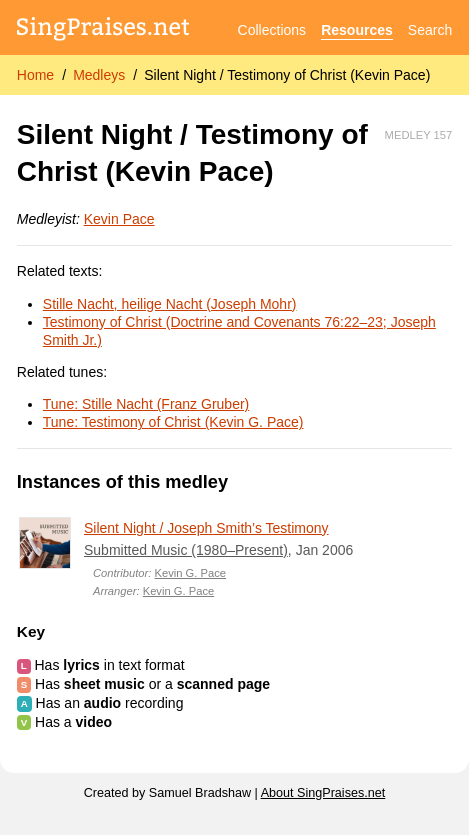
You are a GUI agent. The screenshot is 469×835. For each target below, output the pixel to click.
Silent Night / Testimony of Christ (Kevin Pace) (287, 75)
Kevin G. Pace (191, 573)
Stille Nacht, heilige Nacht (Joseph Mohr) (170, 304)
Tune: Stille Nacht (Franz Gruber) (146, 404)
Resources (357, 30)
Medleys (99, 75)
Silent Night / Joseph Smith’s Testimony (206, 528)
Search (430, 30)
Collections (272, 30)
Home (35, 75)
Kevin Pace (119, 219)
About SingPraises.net (323, 793)
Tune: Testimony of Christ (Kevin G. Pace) (173, 422)
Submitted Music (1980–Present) (186, 550)
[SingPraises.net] (103, 30)
